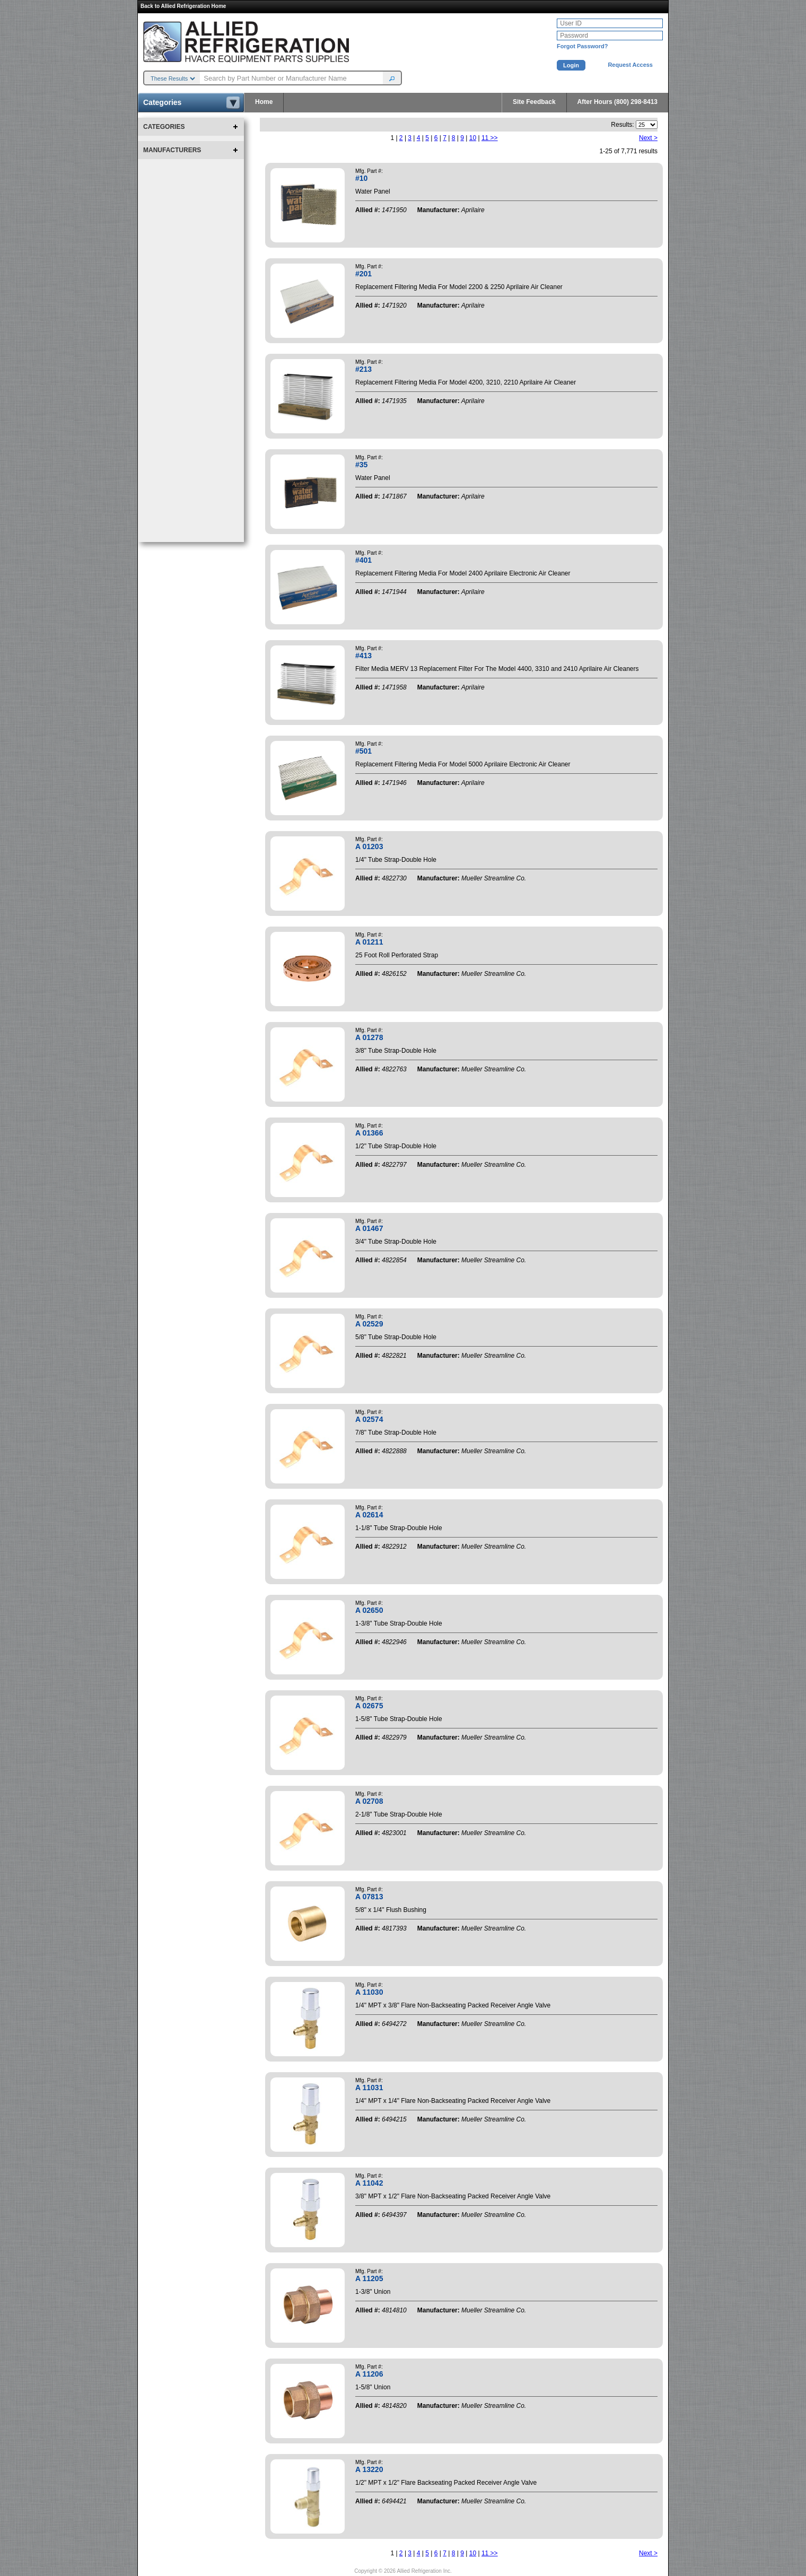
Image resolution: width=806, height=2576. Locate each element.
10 (472, 138)
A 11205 (369, 2278)
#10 (361, 178)
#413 (363, 655)
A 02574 (369, 1419)
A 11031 (369, 2087)
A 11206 (369, 2374)
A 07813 (369, 1896)
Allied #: (367, 210)
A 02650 (369, 1610)
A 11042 (369, 2183)
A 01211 (369, 942)
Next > (648, 138)
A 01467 (369, 1228)
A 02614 (369, 1514)
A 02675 (369, 1705)
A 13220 (369, 2469)
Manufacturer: (438, 210)
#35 (361, 464)
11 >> (489, 138)
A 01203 (369, 846)
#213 (363, 369)
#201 (363, 273)
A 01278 (369, 1037)
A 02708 (369, 1801)
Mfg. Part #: (369, 171)
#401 (363, 560)
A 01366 (369, 1133)
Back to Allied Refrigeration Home (183, 6)
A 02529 (369, 1324)
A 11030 (369, 1992)
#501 (363, 751)
